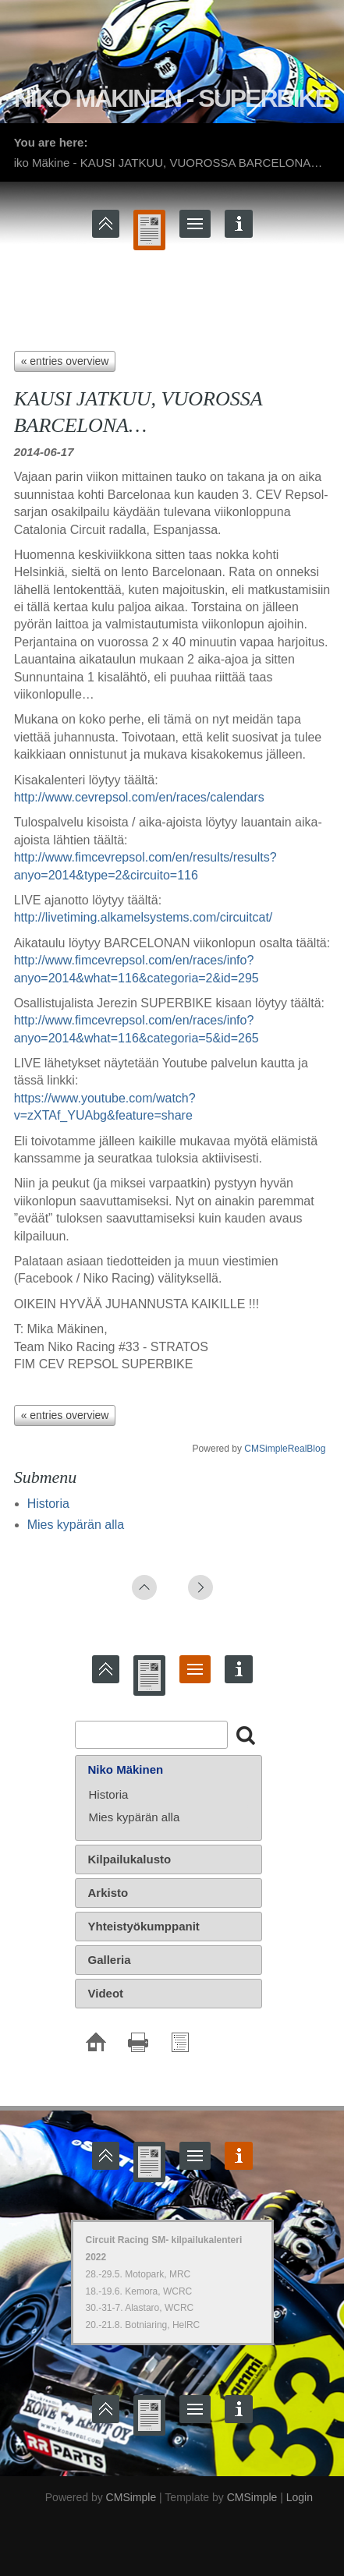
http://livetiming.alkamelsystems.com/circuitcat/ (143, 917)
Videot (106, 1993)
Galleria (109, 1959)
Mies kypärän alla (76, 1524)
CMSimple (131, 2497)
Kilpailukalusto (130, 1859)
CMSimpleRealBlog (284, 1448)
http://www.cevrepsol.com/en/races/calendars (139, 797)
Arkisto (108, 1892)
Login (299, 2497)
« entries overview (65, 361)
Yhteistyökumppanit (144, 1926)
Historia (48, 1503)
